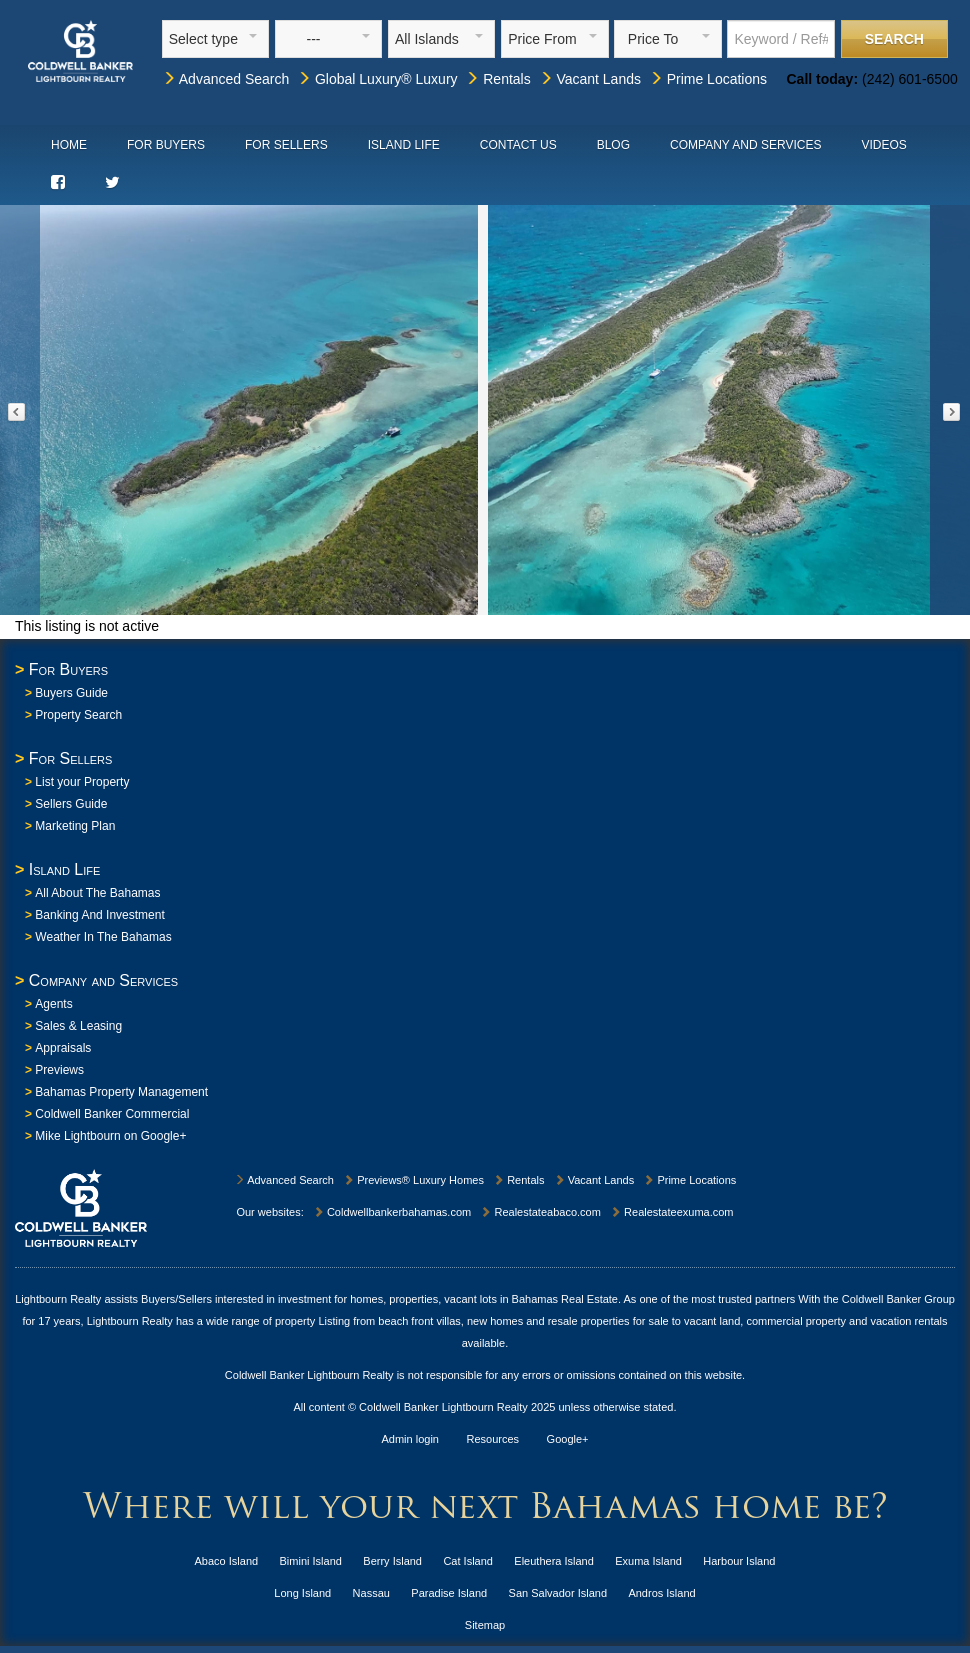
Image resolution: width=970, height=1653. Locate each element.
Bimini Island (311, 1561)
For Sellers (286, 145)
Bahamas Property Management (121, 1092)
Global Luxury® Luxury (377, 79)
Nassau (371, 1593)
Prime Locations (708, 79)
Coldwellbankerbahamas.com (392, 1212)
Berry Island (392, 1561)
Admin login (410, 1439)
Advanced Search (226, 79)
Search (894, 39)
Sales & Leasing (78, 1026)
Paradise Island (449, 1593)
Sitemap (485, 1625)
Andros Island (661, 1593)
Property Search (78, 715)
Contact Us (518, 145)
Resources (493, 1439)
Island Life (404, 145)
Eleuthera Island (554, 1561)
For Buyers (166, 145)
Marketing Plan (75, 826)
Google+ (568, 1439)
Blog (613, 145)
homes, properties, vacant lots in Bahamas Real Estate (484, 1299)
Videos (883, 145)
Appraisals (63, 1048)
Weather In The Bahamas (103, 937)
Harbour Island (739, 1561)
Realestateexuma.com (672, 1212)
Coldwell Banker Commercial (112, 1114)
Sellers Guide (71, 804)
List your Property (82, 782)
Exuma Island (648, 1561)
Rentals (497, 79)
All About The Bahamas (97, 893)
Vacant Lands (590, 79)
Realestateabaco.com (540, 1212)
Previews (59, 1070)
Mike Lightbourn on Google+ (110, 1136)
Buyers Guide (71, 693)
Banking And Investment (99, 915)
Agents (53, 1004)
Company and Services (745, 145)
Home (69, 145)
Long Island (302, 1593)
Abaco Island (227, 1561)
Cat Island (468, 1561)
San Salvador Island (558, 1593)
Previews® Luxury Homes (413, 1180)
